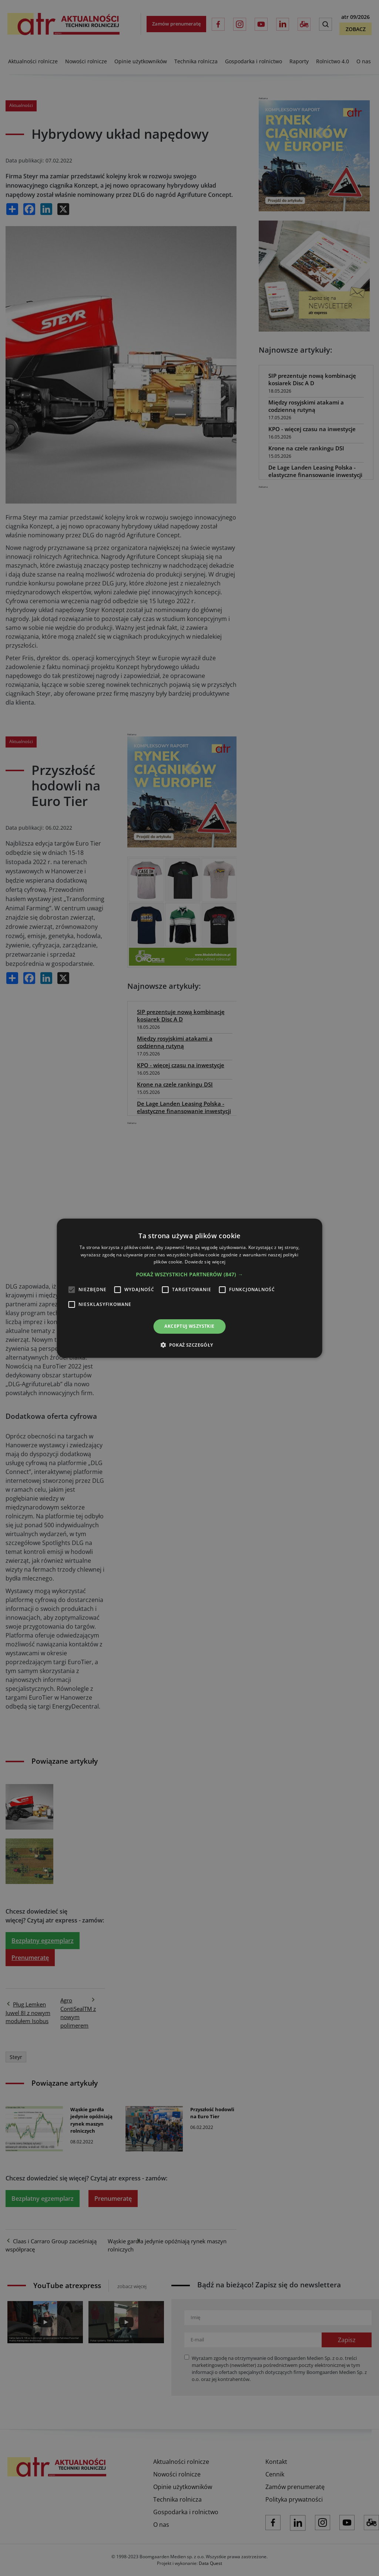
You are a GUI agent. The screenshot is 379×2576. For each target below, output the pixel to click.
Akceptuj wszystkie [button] (189, 1326)
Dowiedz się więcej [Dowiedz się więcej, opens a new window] (205, 1262)
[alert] (189, 1288)
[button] (189, 1274)
